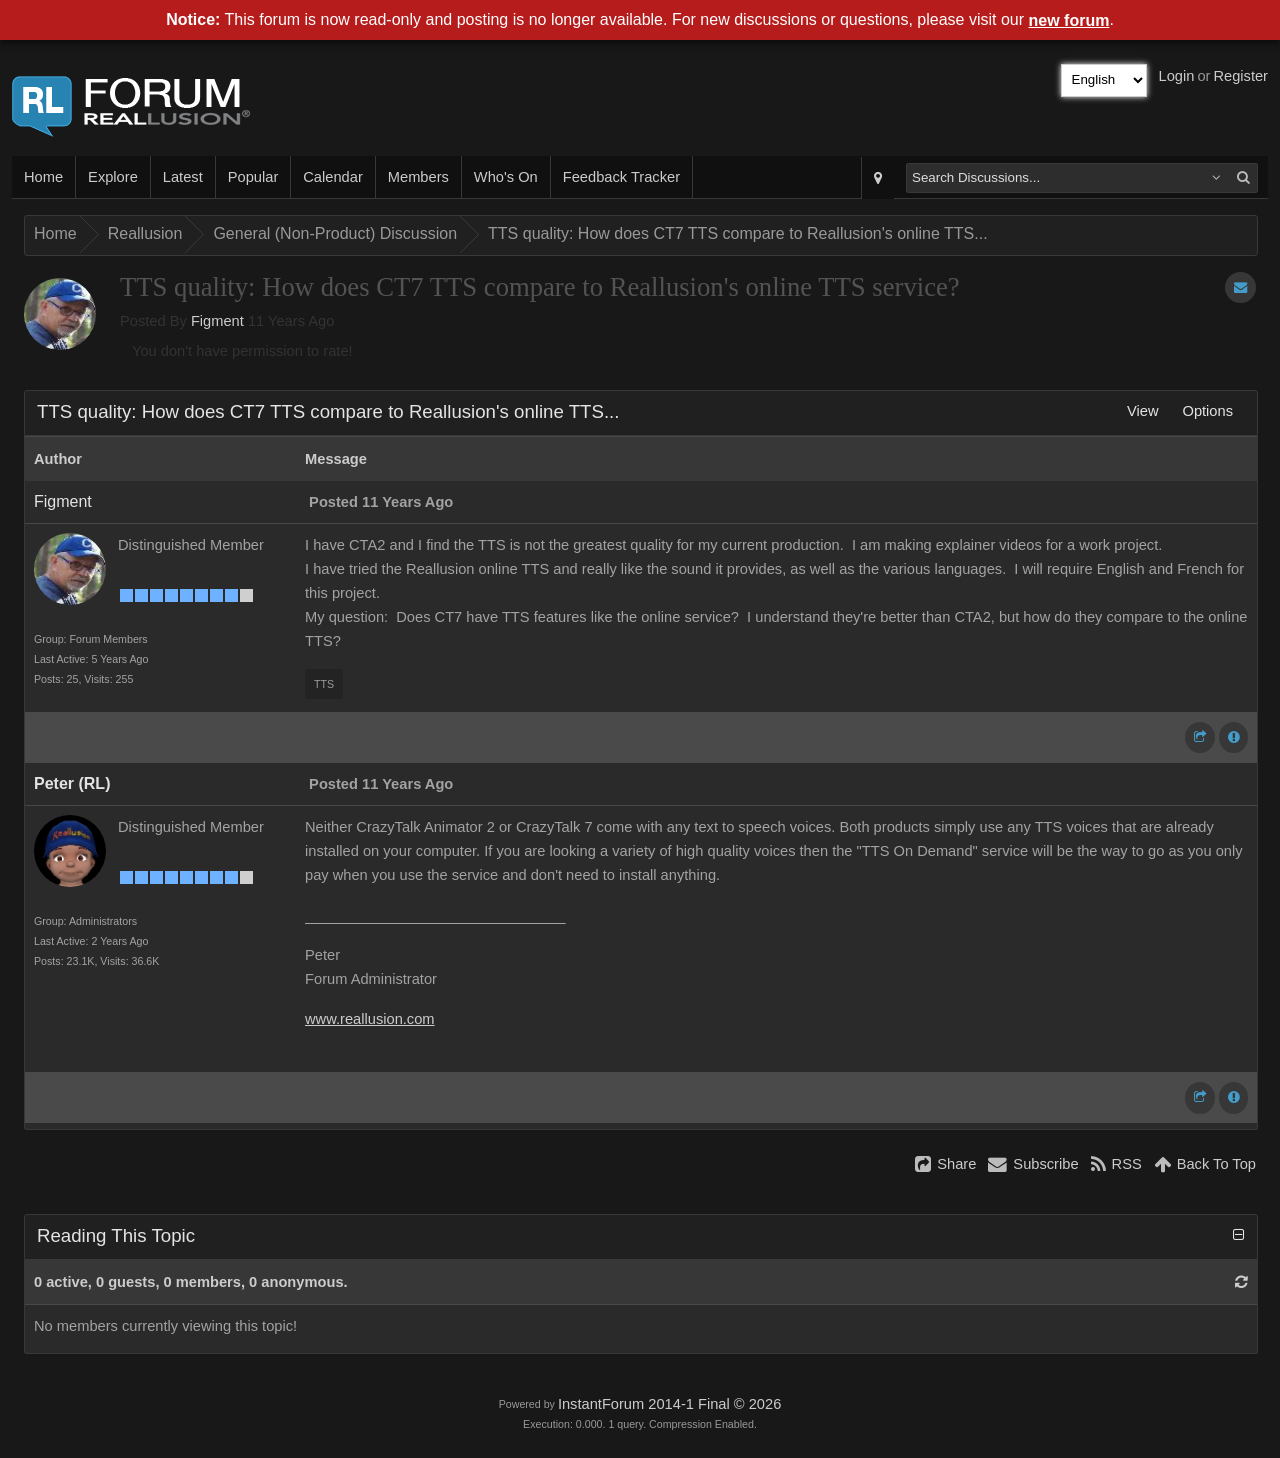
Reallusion (145, 233)
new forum (1069, 20)
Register (1240, 76)
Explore (113, 177)
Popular (253, 177)
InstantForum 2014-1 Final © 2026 (669, 1404)
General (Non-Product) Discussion (335, 233)
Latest (183, 177)
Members (418, 177)
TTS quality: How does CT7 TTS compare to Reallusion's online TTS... (738, 233)
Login (1177, 76)
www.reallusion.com (370, 1019)
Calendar (332, 177)
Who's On (506, 177)
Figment (217, 321)
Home (43, 177)
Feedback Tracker (621, 177)
